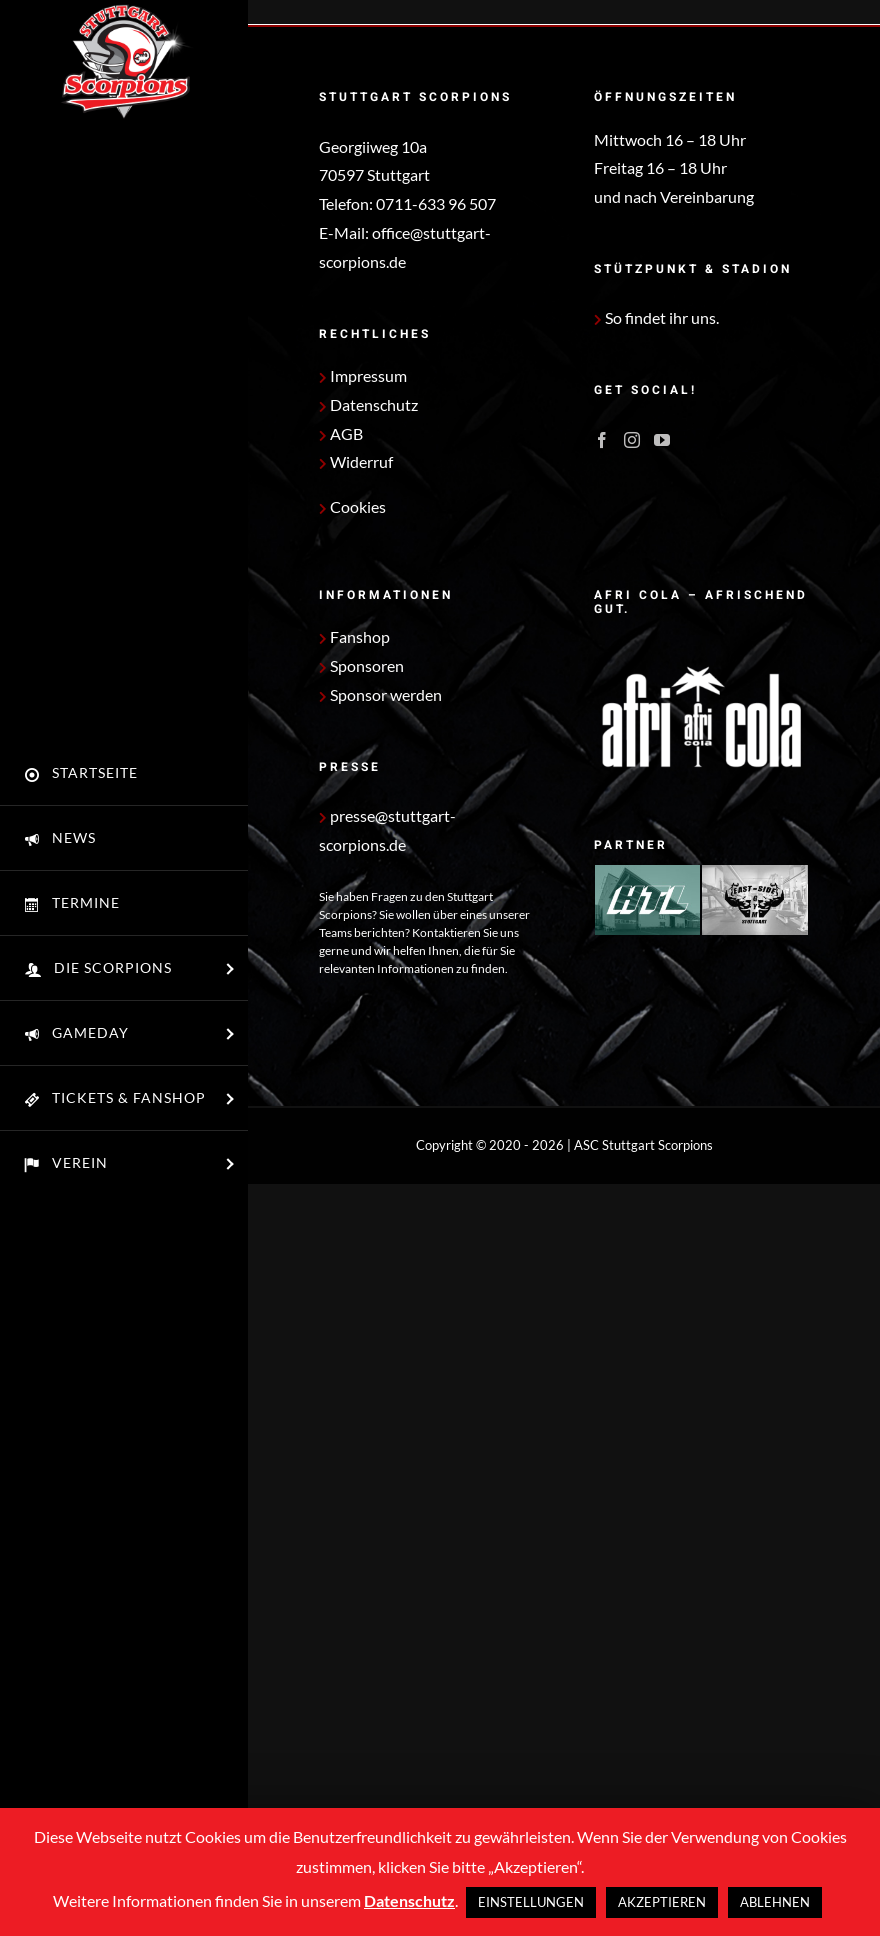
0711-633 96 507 (436, 203)
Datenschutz (368, 404)
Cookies (358, 506)
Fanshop (354, 636)
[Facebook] (602, 440)
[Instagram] (632, 440)
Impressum (363, 375)
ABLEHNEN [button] (775, 1902)
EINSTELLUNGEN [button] (531, 1902)
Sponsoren (361, 665)
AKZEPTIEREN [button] (662, 1902)
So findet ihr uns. (656, 317)
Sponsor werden (380, 694)
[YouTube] (662, 440)
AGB (341, 433)
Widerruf (356, 461)
